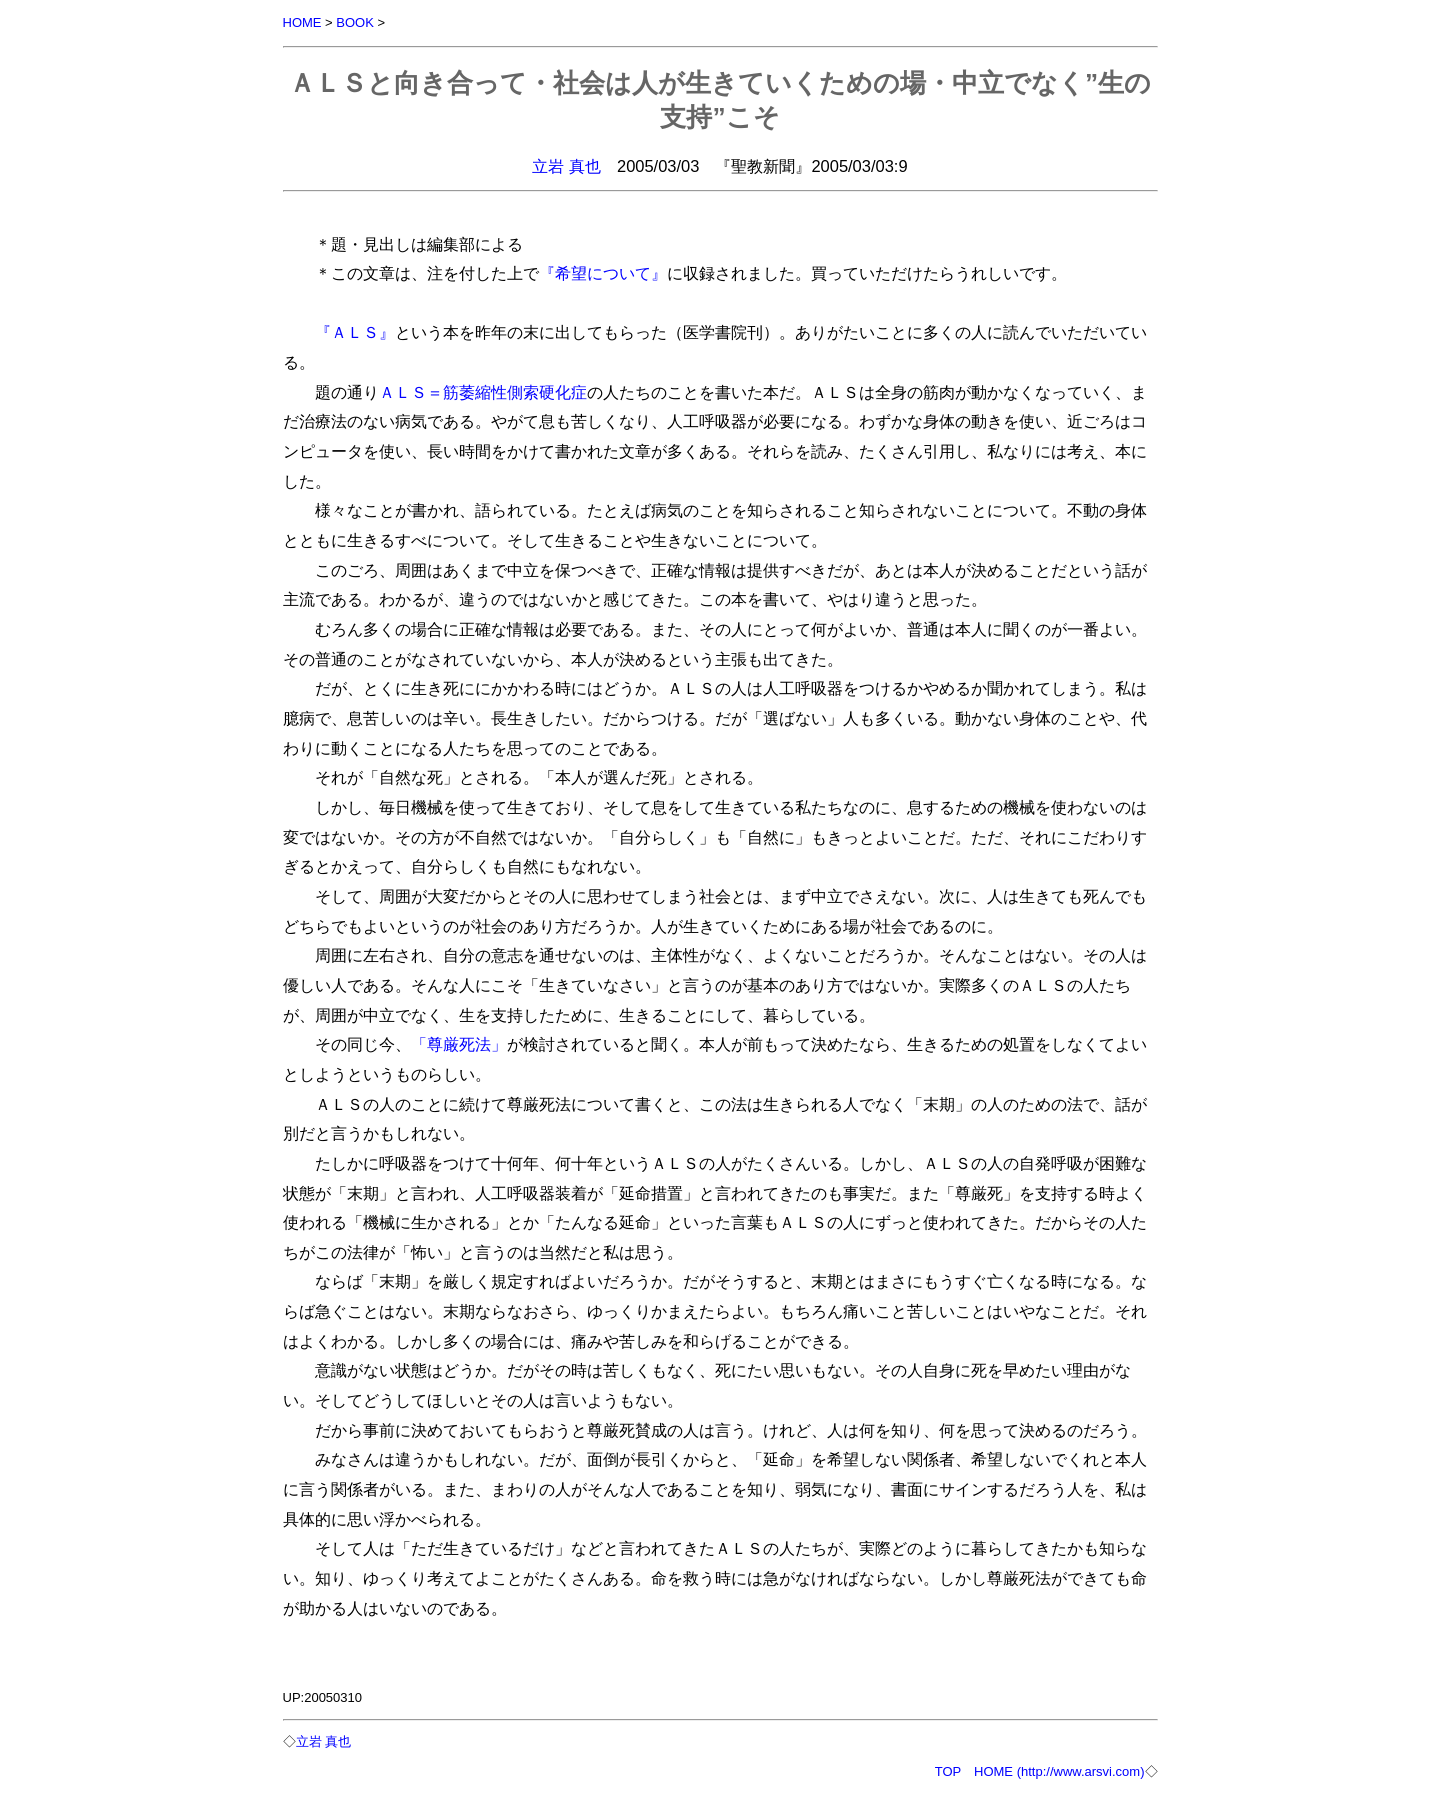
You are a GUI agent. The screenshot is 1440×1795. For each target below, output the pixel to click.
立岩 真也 (566, 166)
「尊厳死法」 (459, 1044)
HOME (302, 22)
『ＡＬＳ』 (355, 332)
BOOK (355, 22)
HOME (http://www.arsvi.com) (1059, 1771)
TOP (948, 1771)
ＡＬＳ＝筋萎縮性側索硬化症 (483, 392)
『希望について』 (603, 273)
